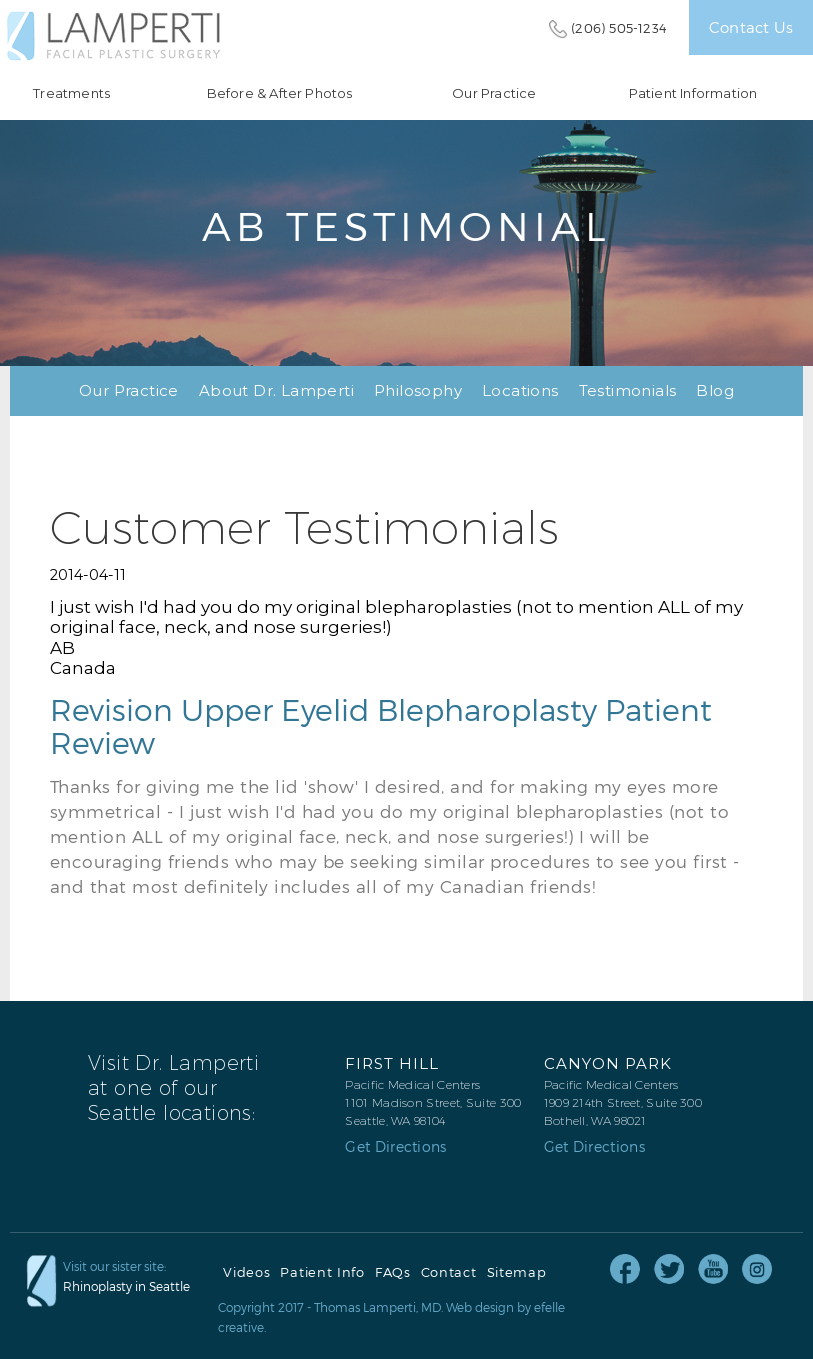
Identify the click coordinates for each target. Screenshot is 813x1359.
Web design (480, 1307)
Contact (449, 1272)
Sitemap (517, 1272)
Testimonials (628, 390)
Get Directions (395, 1147)
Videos (246, 1272)
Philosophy (418, 390)
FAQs (393, 1272)
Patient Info (322, 1272)
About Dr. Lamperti (276, 390)
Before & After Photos (280, 93)
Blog (715, 390)
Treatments (71, 93)
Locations (520, 390)
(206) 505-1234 (619, 28)
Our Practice (494, 93)
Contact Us (751, 27)
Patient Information (693, 93)
